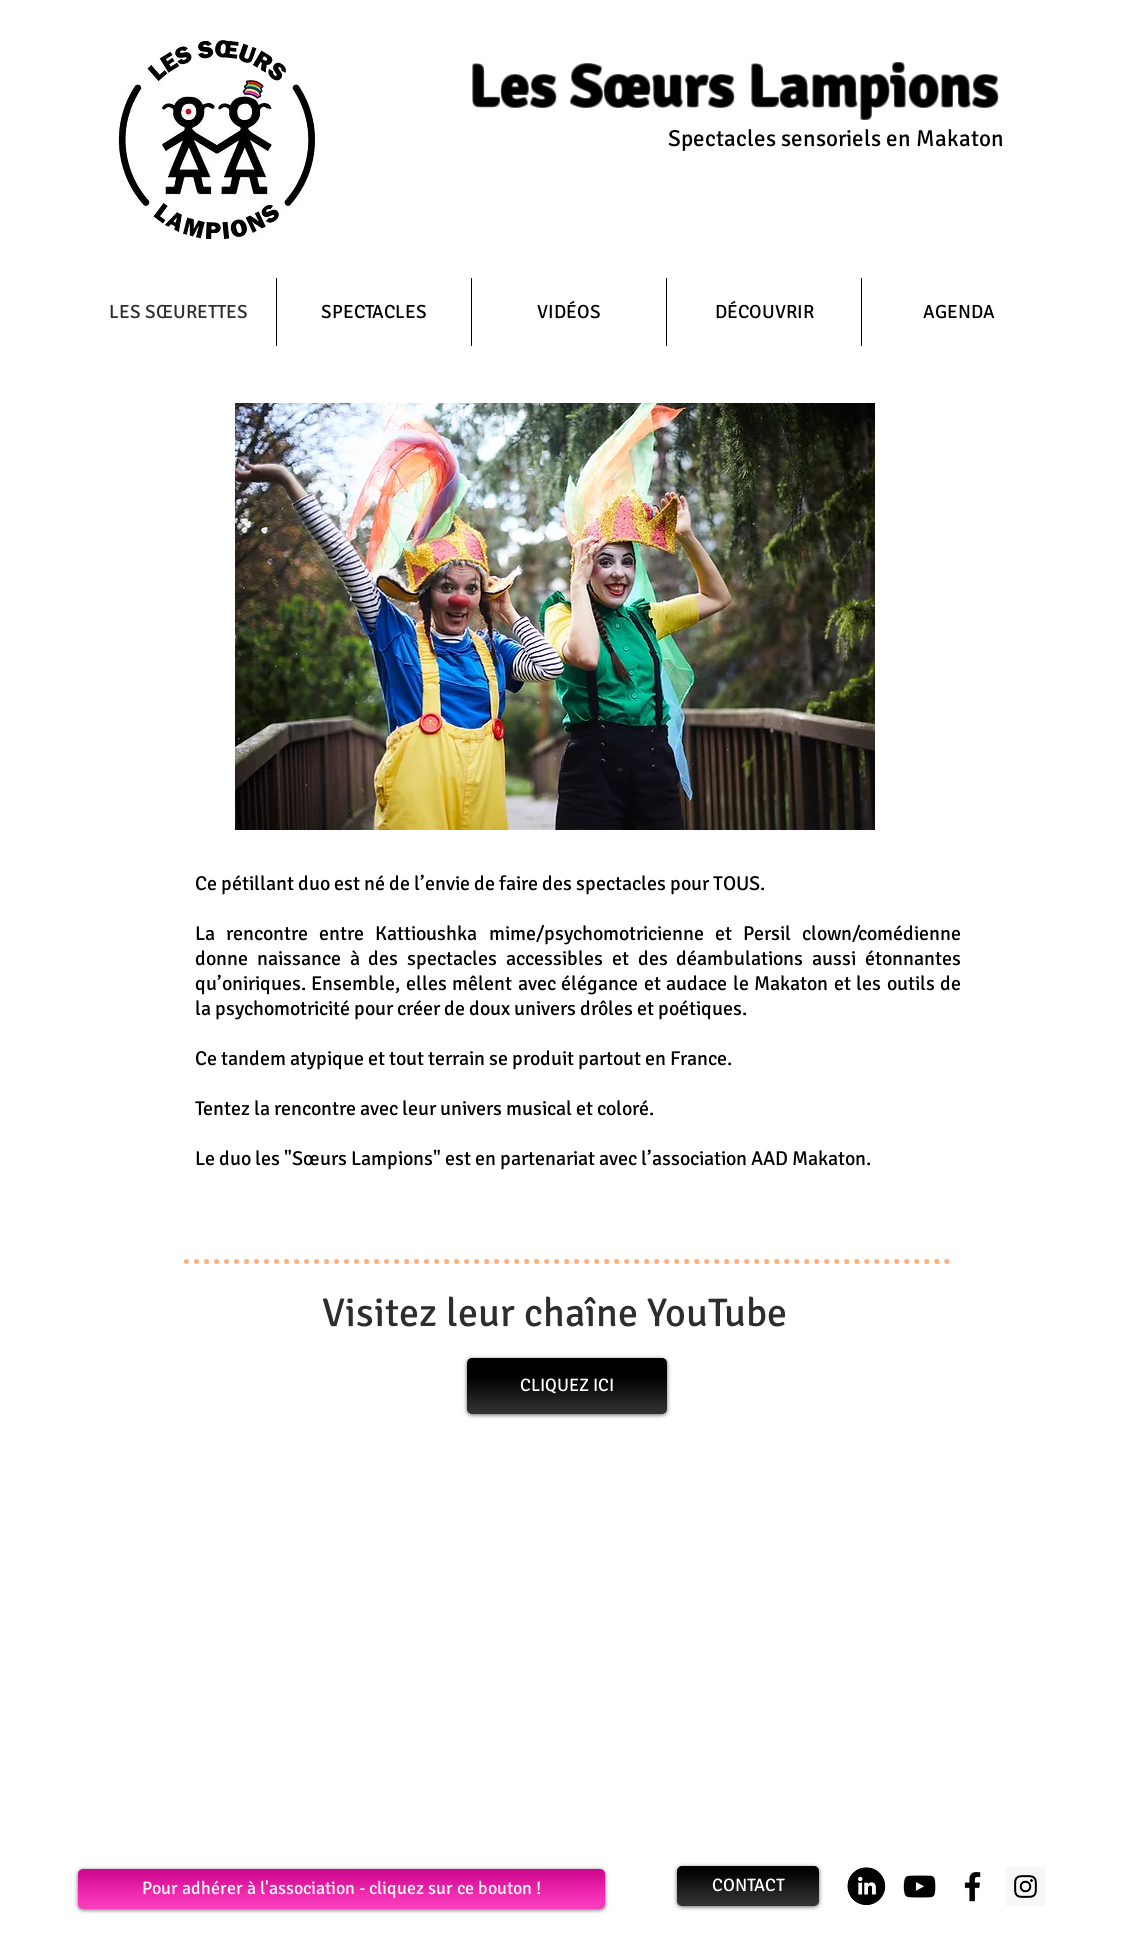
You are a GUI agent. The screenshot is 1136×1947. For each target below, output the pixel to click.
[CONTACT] (748, 1886)
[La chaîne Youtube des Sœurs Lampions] (919, 1886)
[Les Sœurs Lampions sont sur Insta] (1025, 1886)
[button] (374, 312)
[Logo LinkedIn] (866, 1886)
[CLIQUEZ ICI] (567, 1386)
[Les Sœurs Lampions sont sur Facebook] (972, 1886)
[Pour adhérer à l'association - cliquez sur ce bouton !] (341, 1889)
